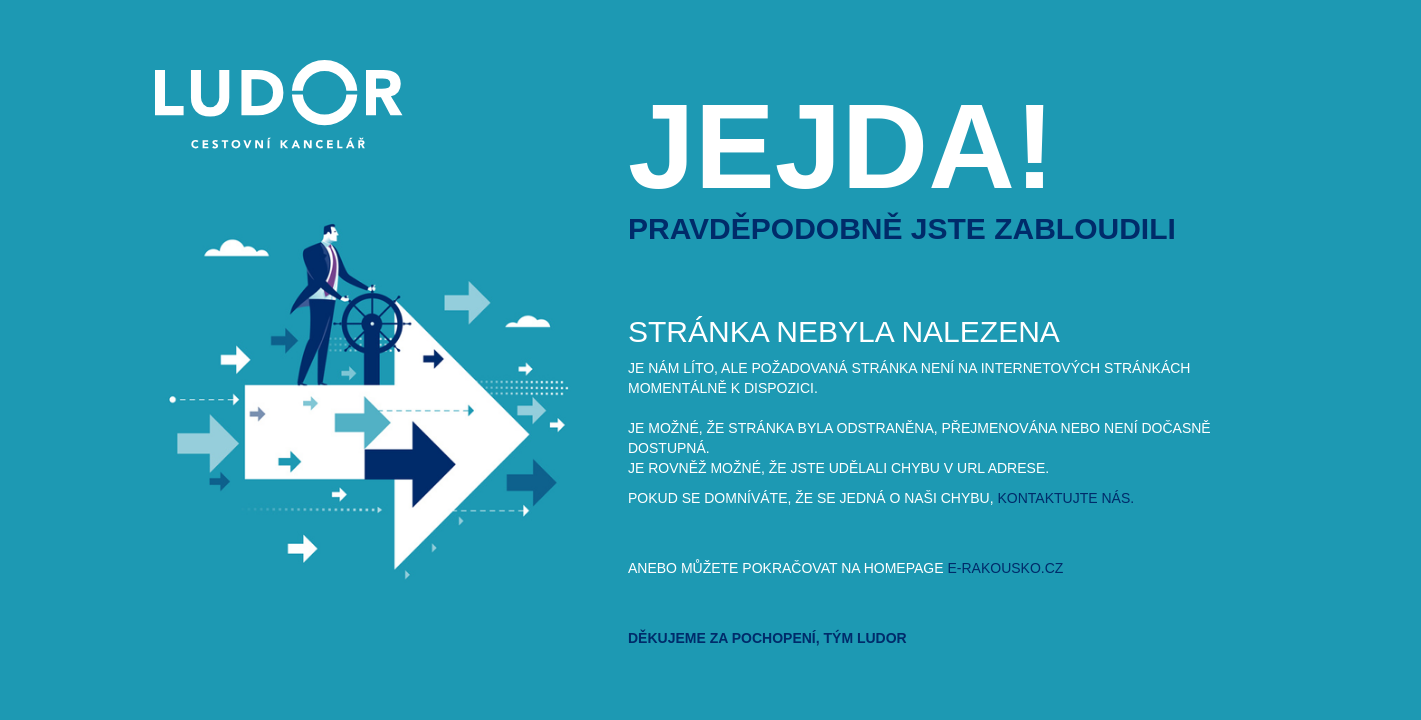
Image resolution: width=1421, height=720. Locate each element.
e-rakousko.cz (1005, 568)
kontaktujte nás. (1066, 498)
